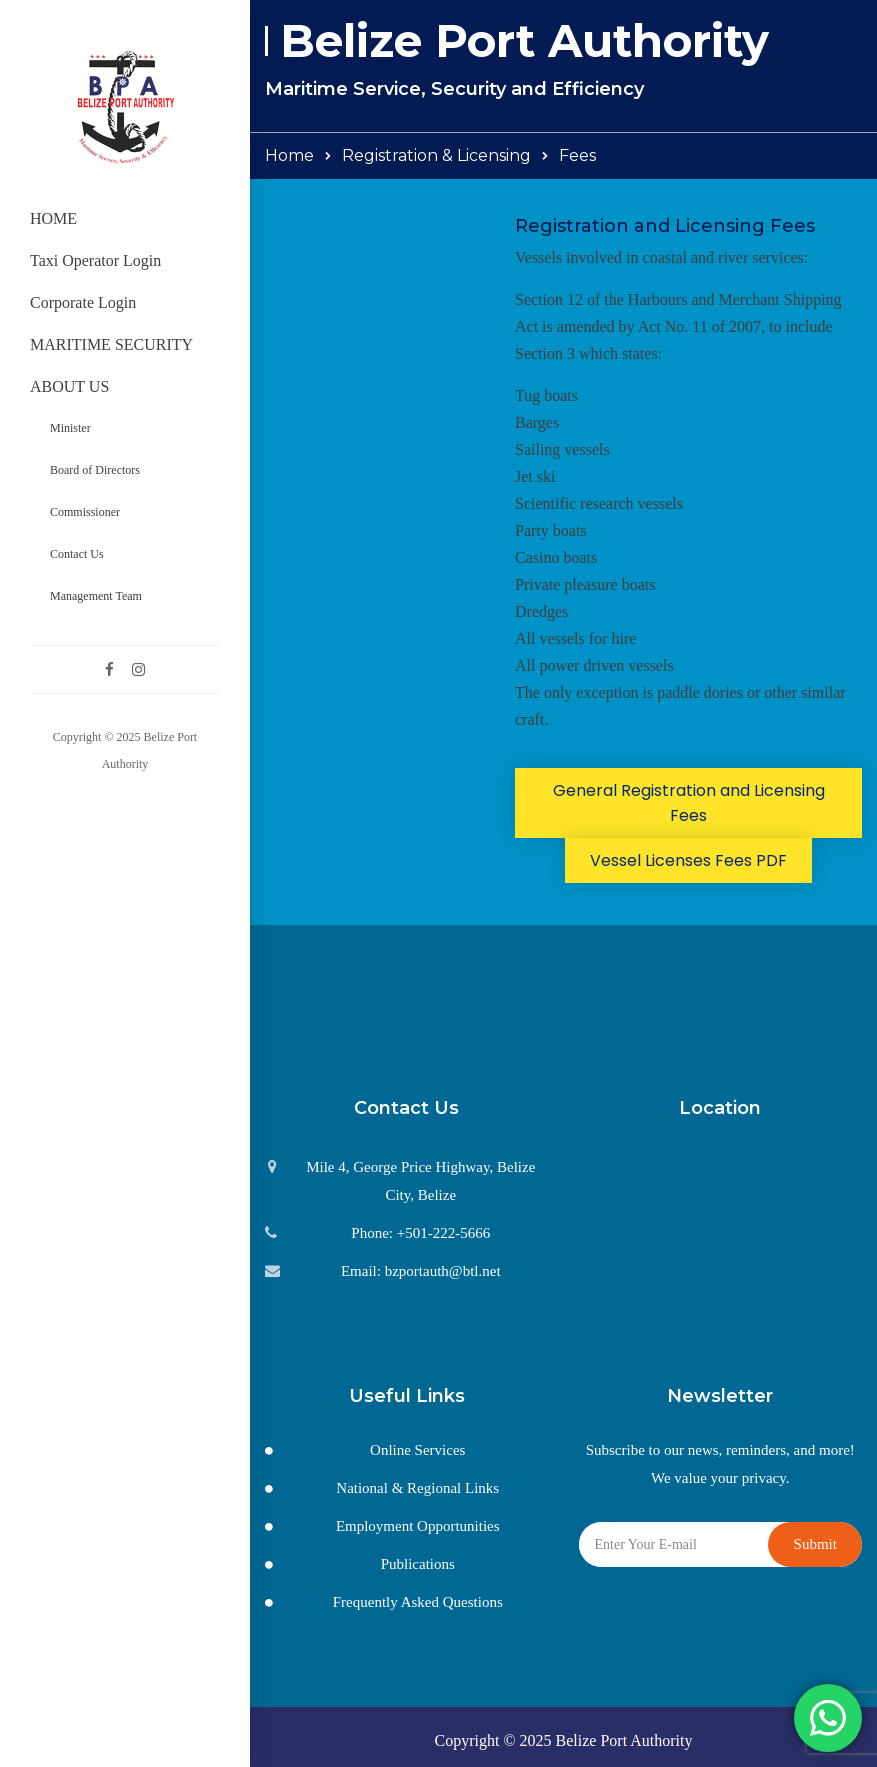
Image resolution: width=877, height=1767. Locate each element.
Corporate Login (83, 302)
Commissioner (85, 512)
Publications (418, 1564)
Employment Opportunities (418, 1526)
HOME (53, 218)
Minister (70, 428)
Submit (815, 1544)
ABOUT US (69, 386)
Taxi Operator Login (95, 260)
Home (289, 155)
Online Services (417, 1450)
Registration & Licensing (436, 155)
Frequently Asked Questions (418, 1602)
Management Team (96, 596)
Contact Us (77, 554)
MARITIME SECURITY (111, 344)
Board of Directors (95, 470)
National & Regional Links (417, 1488)
